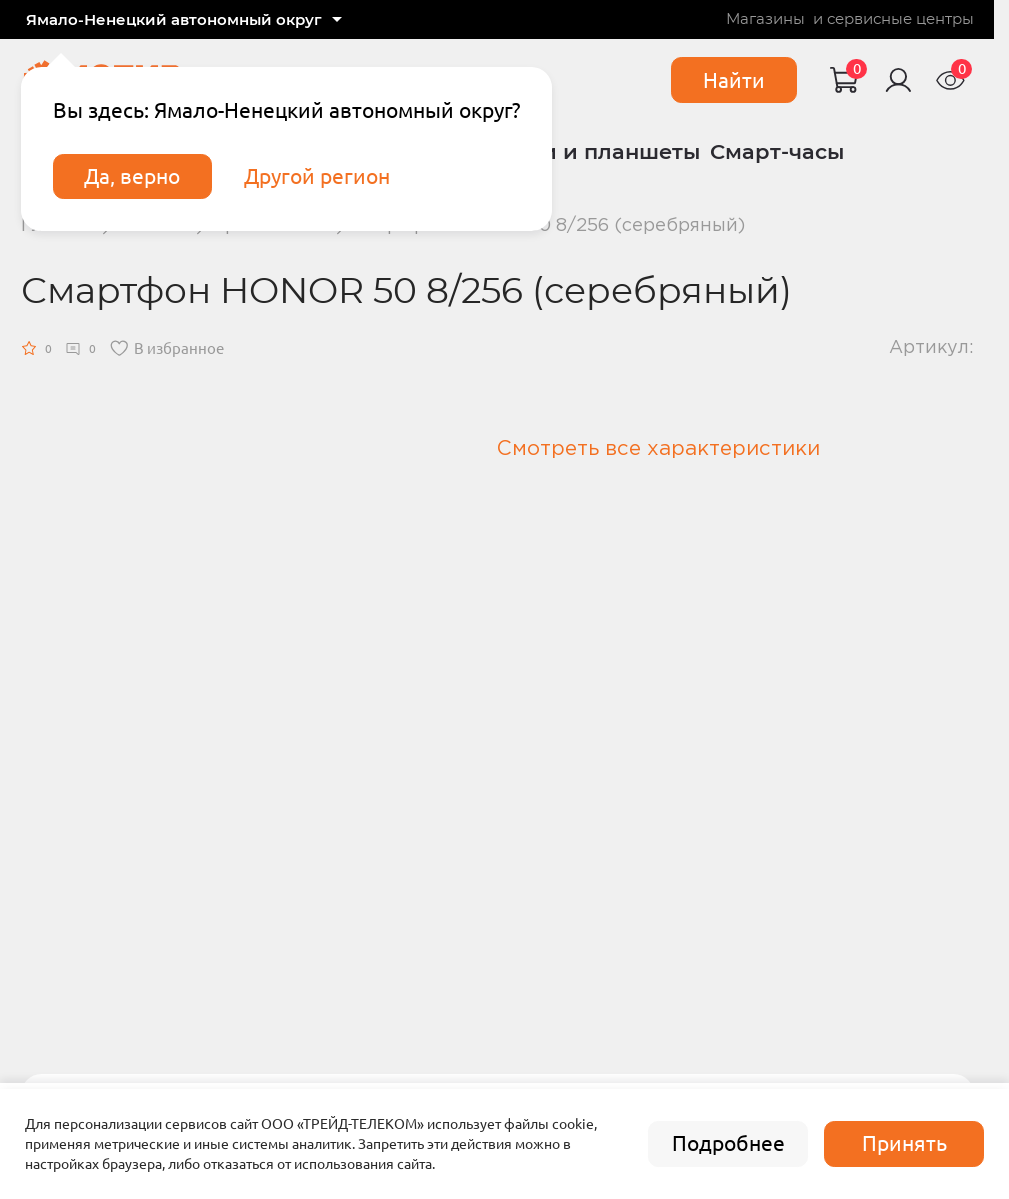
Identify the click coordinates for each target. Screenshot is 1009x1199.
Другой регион (317, 176)
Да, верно (132, 176)
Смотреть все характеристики (658, 449)
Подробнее (728, 1143)
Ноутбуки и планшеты (574, 151)
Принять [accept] (904, 1143)
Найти (734, 80)
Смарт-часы (777, 151)
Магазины (765, 19)
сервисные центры (900, 19)
